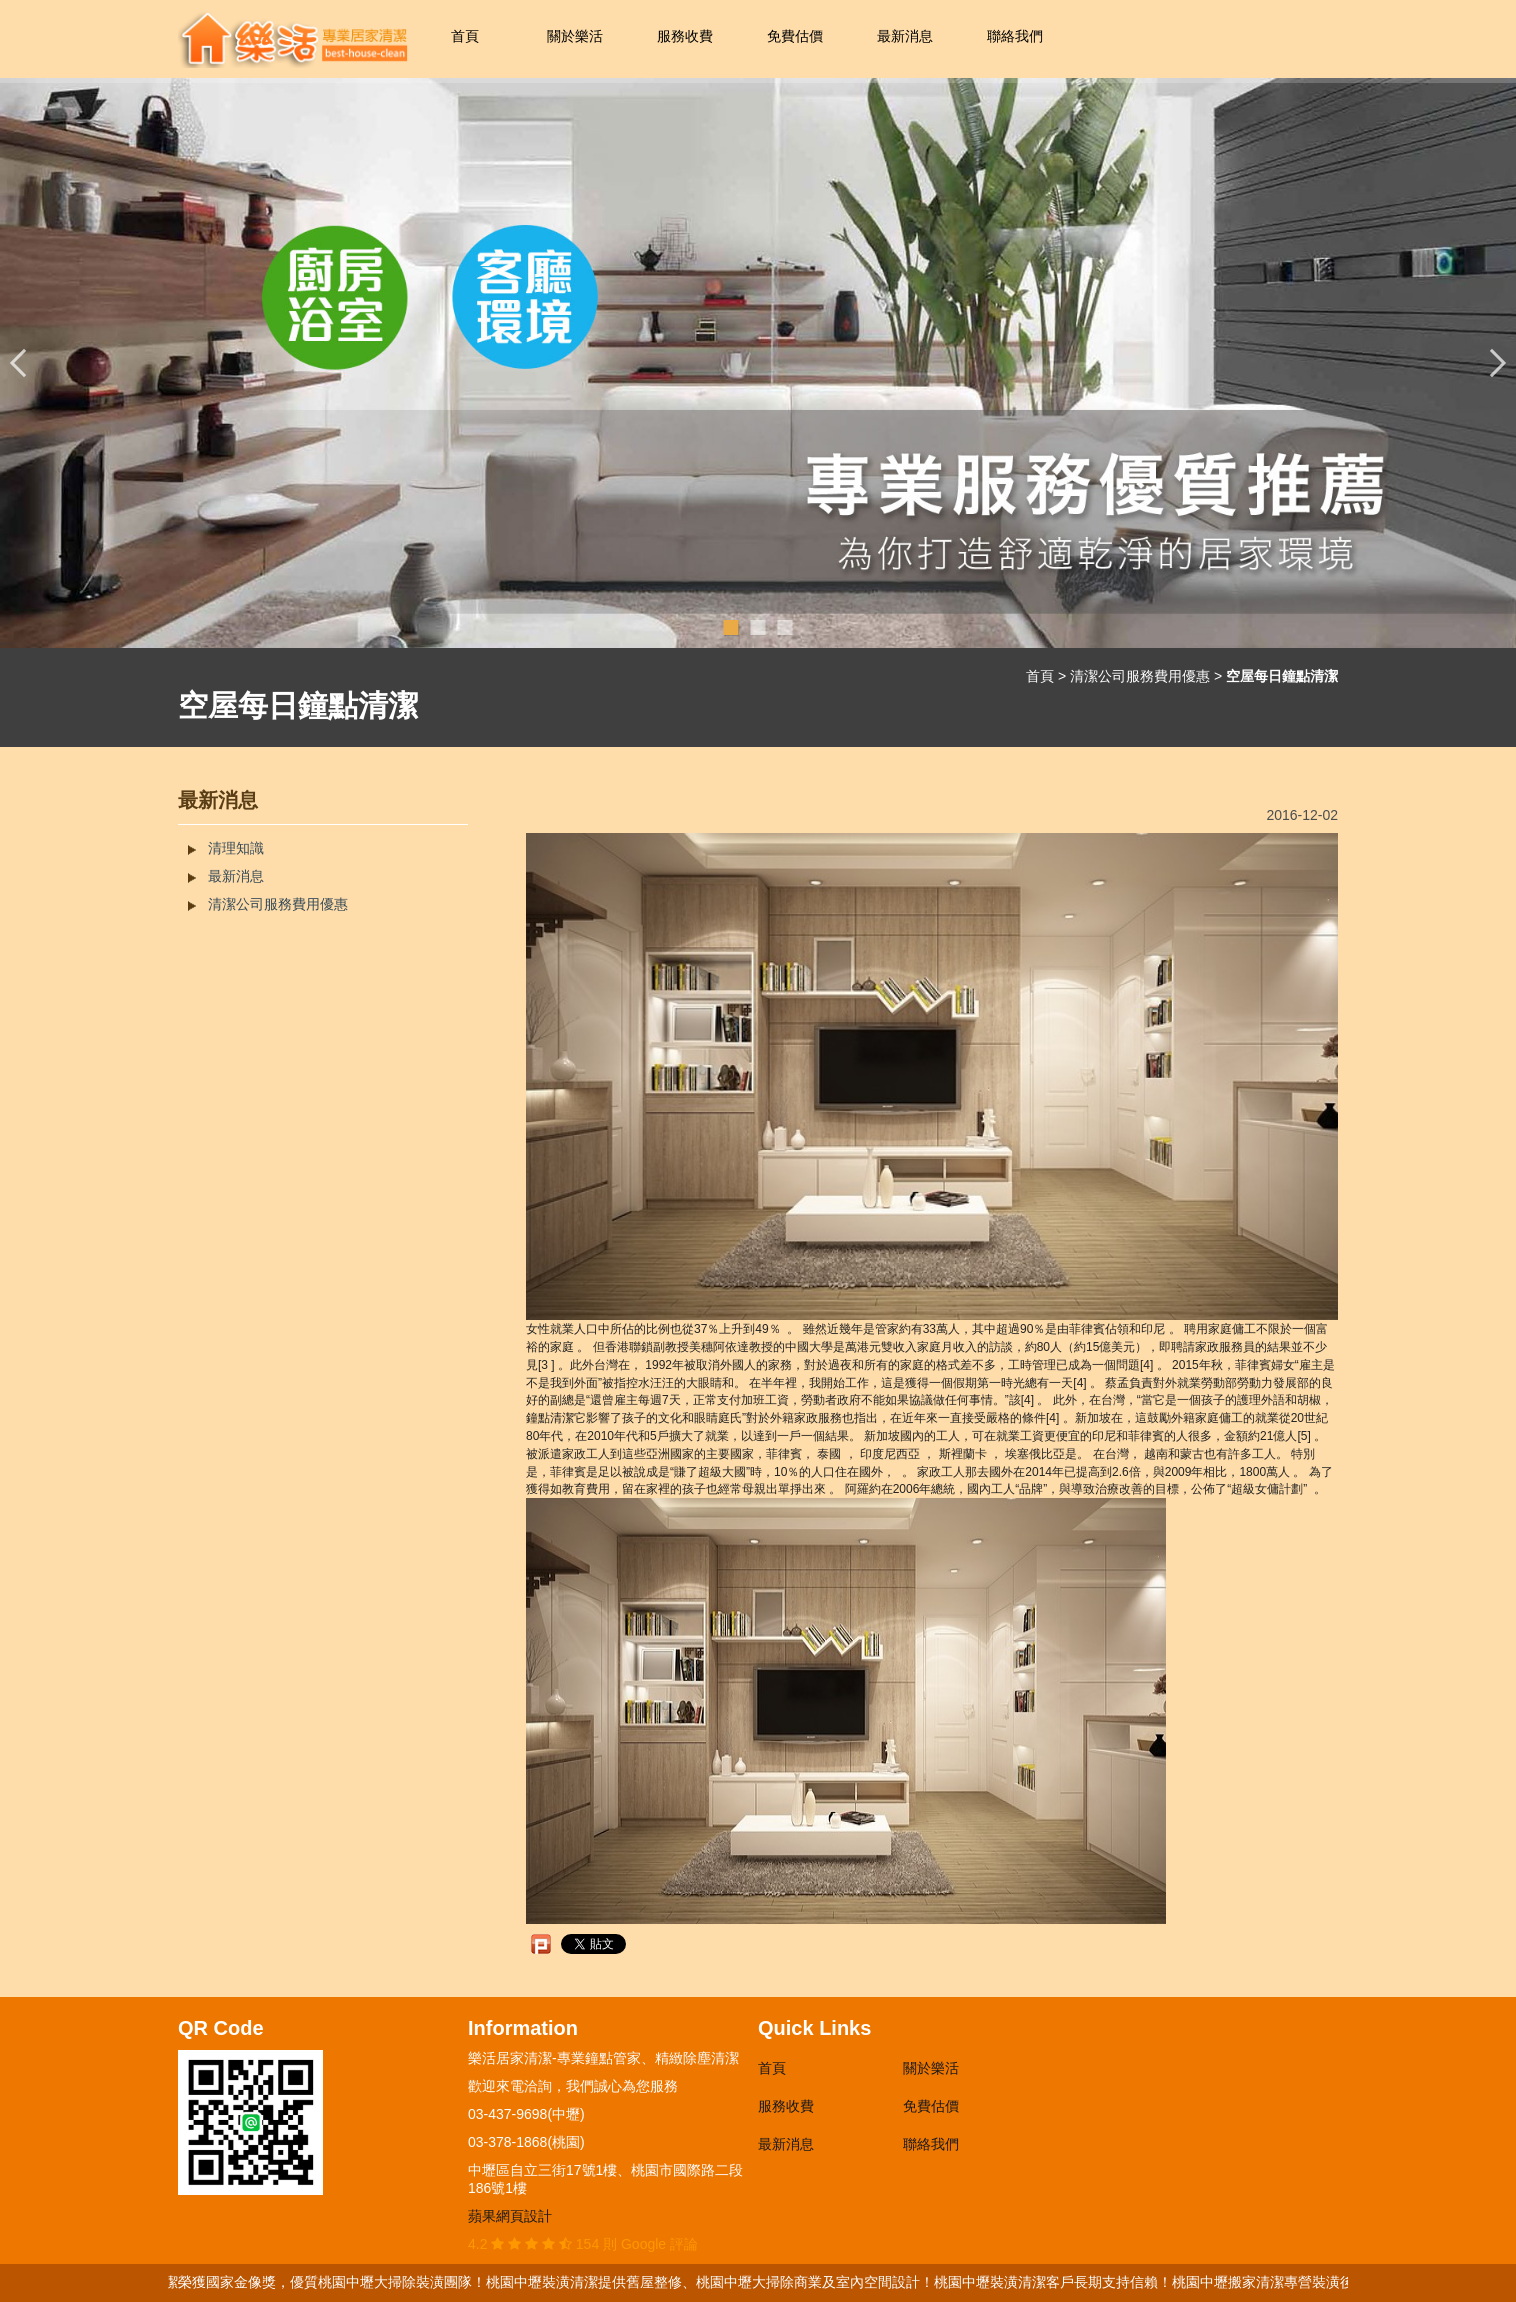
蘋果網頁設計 (510, 2216)
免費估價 (795, 36)
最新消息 (905, 36)
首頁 (465, 36)
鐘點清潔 (550, 1418)
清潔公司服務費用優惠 (1140, 676)
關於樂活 (575, 36)
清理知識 (236, 848)
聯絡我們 (1015, 36)
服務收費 (685, 36)
